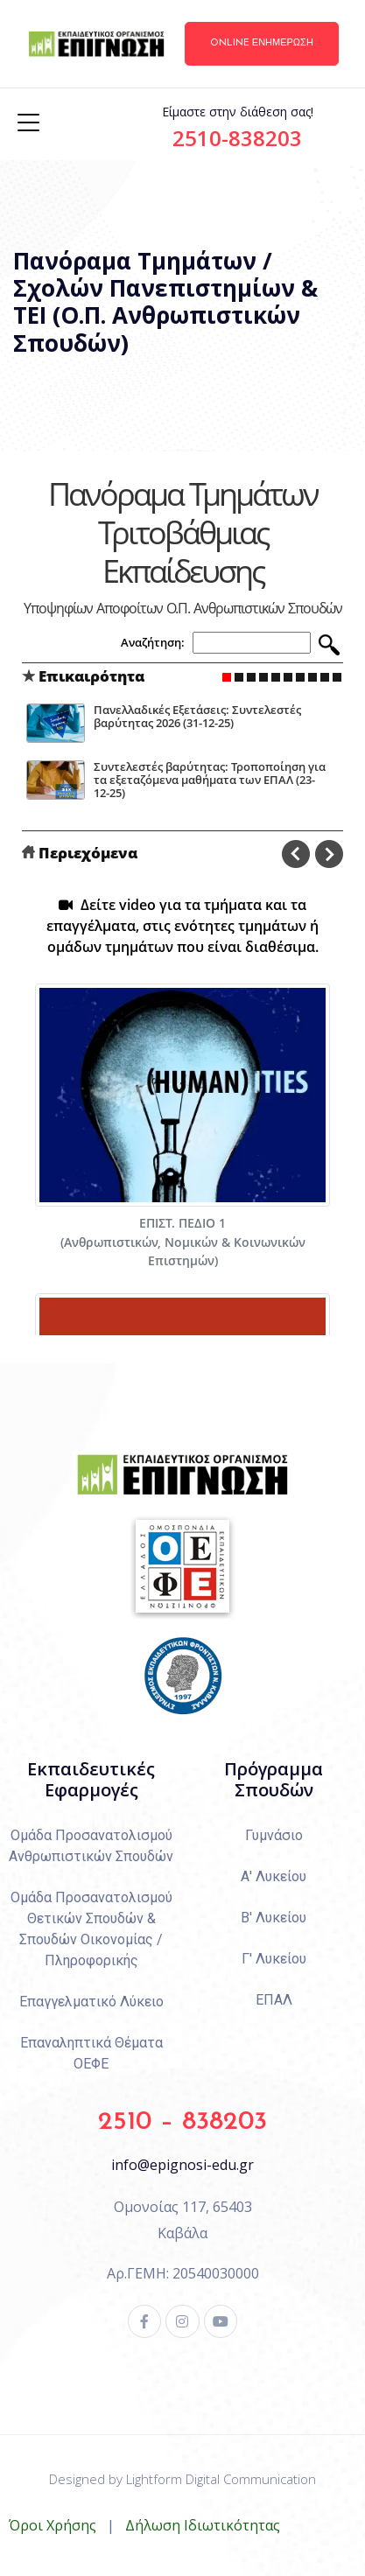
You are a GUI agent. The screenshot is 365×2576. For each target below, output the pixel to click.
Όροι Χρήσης (52, 2525)
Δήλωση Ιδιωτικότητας (202, 2525)
